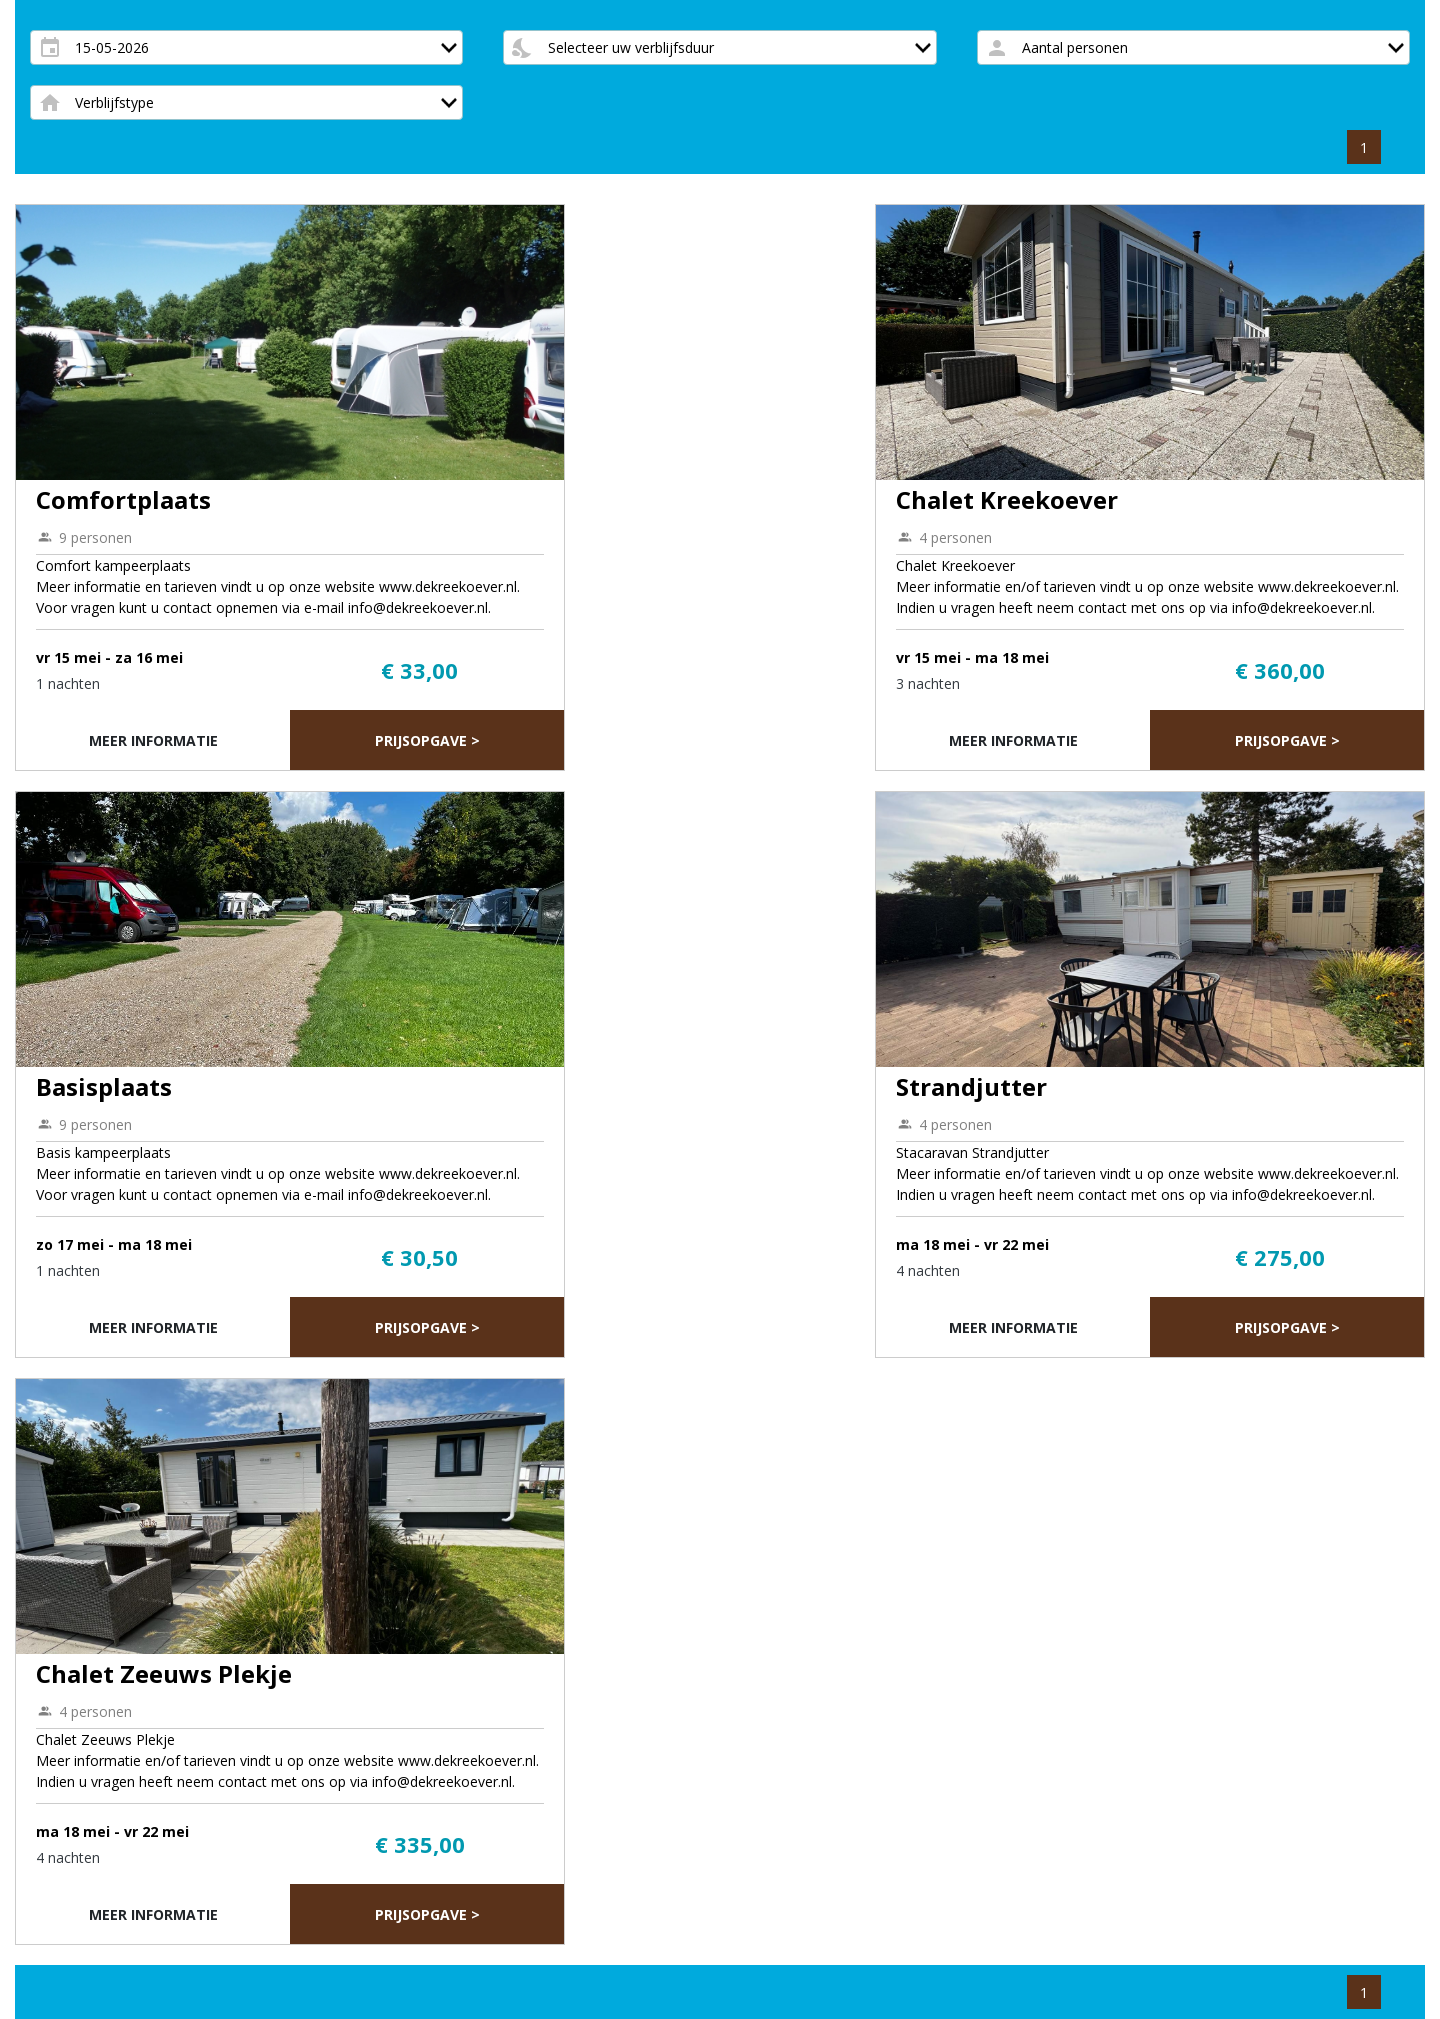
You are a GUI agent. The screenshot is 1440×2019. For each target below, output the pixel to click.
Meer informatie (153, 740)
